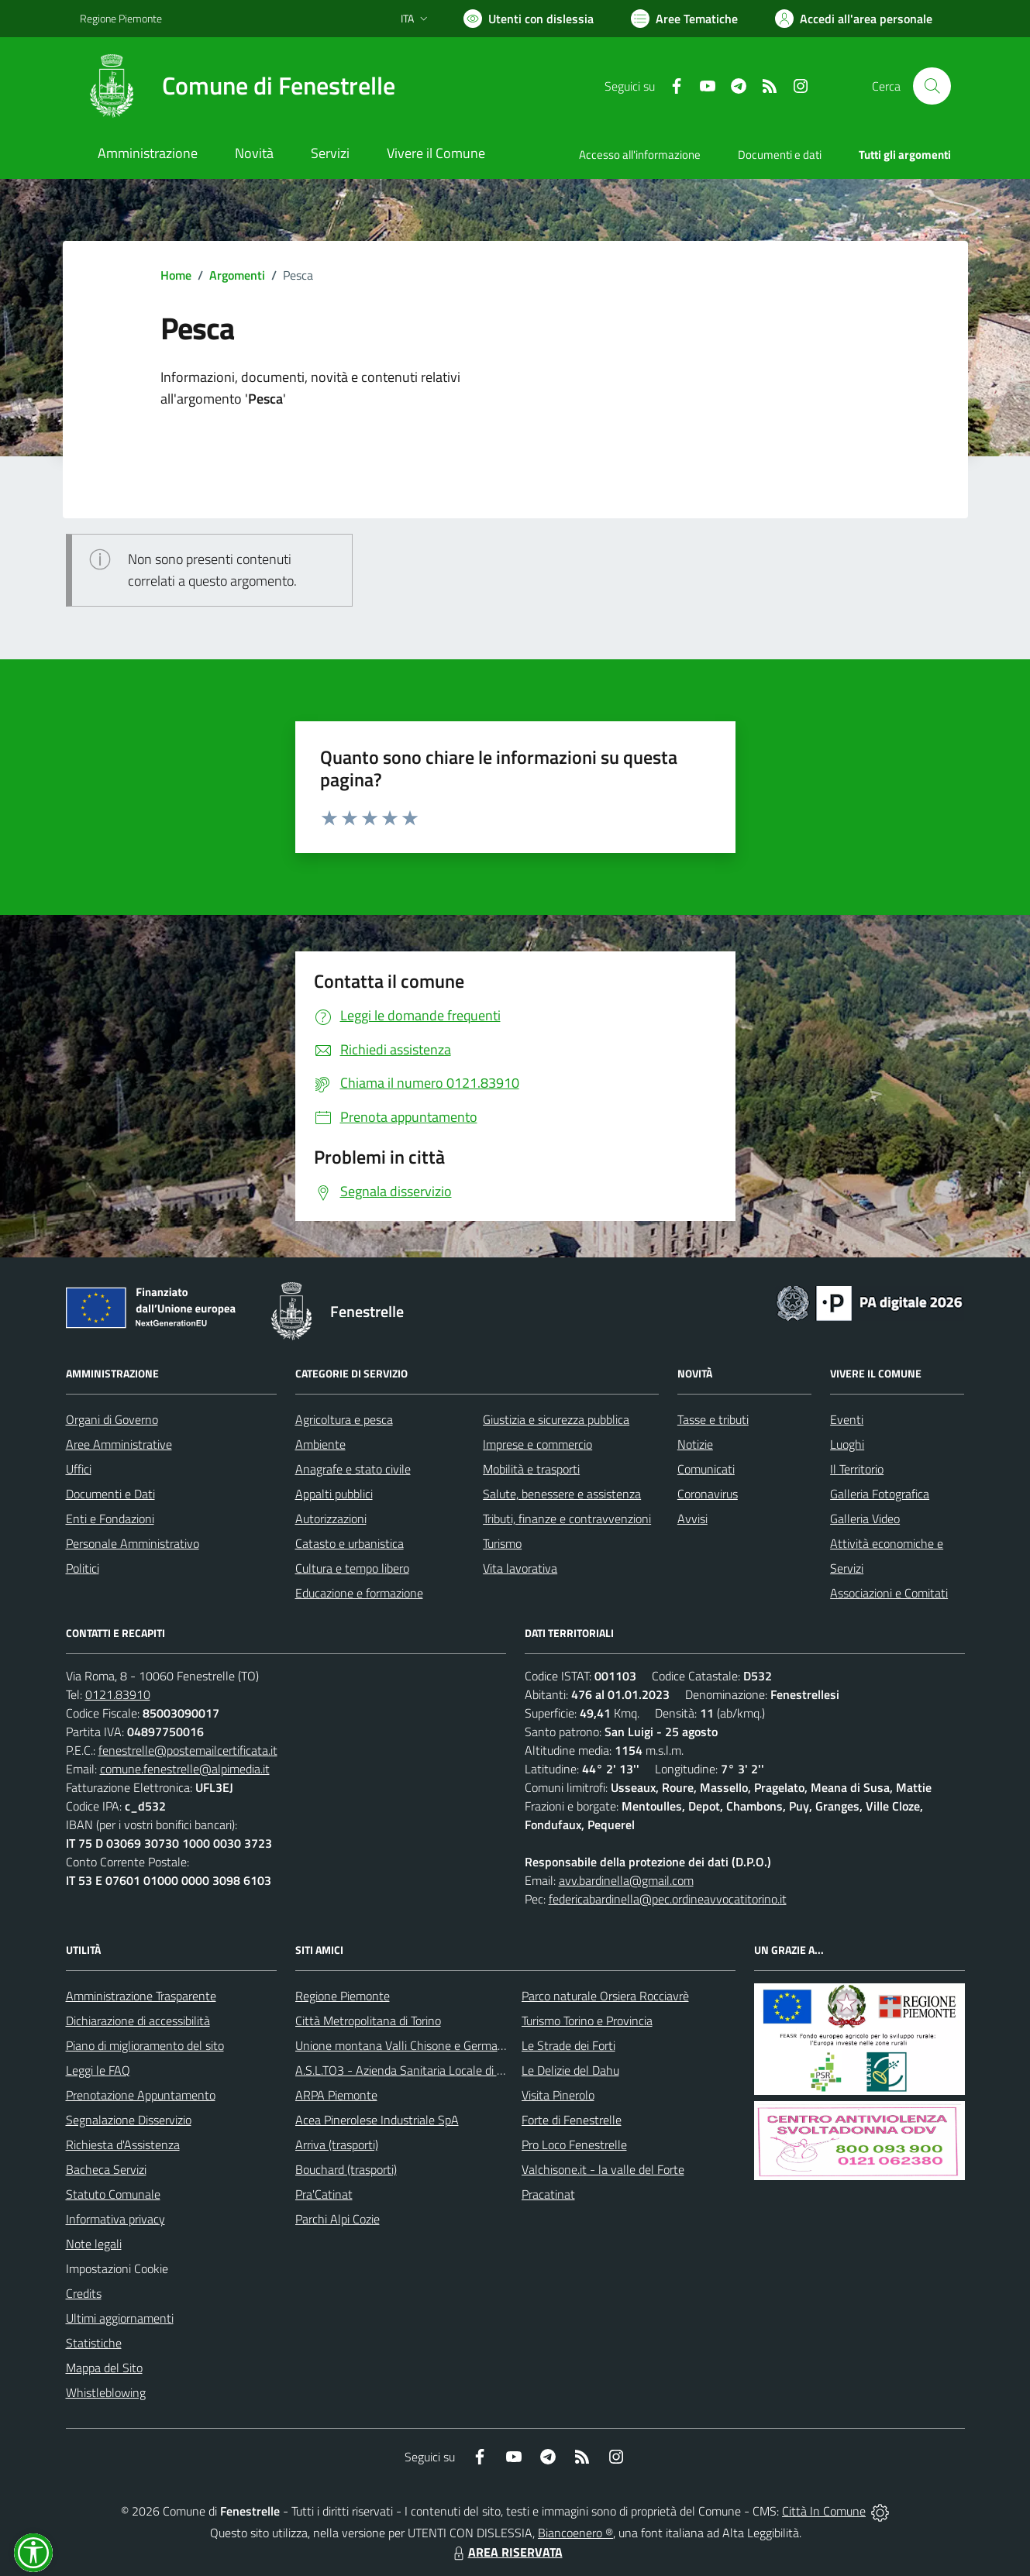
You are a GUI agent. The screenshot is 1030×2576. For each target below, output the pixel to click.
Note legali (94, 2243)
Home (175, 275)
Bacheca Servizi (106, 2169)
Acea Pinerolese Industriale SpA (377, 2119)
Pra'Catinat (324, 2194)
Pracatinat (548, 2194)
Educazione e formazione (359, 1593)
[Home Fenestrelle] (237, 86)
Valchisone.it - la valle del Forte (603, 2169)
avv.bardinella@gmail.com (626, 1880)
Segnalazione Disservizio (128, 2119)
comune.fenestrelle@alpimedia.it (185, 1768)
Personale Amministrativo (132, 1543)
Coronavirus (707, 1493)
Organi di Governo (112, 1419)
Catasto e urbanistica (349, 1543)
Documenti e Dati (110, 1493)
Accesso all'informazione (640, 154)
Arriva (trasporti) (336, 2144)
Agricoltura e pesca (344, 1419)
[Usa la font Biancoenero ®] (528, 18)
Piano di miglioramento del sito (145, 2045)
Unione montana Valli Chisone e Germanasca (411, 2045)
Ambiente (320, 1444)
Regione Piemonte (342, 1995)
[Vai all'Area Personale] (853, 18)
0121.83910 (117, 1694)
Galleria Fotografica (879, 1493)
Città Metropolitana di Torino (368, 2020)
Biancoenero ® (575, 2532)
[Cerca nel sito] (931, 86)
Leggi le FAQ (98, 2070)
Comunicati (706, 1469)
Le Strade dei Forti (568, 2045)
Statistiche (94, 2343)
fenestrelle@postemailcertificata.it (187, 1750)
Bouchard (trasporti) (346, 2169)
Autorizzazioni (331, 1518)
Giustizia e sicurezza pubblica (556, 1419)
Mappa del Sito (104, 2367)
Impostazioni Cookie (117, 2268)
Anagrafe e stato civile (353, 1469)
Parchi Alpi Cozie (337, 2219)
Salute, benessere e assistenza (562, 1493)
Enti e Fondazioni (110, 1518)
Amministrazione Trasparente (141, 1995)
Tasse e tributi (713, 1419)
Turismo (502, 1543)
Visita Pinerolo (558, 2095)
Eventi (846, 1419)
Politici (82, 1568)
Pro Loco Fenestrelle (574, 2144)
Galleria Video (865, 1518)
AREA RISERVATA (506, 2552)
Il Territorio (857, 1469)
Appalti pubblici (334, 1493)
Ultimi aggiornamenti (120, 2318)
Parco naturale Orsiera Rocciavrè (605, 1995)
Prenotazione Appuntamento (140, 2095)
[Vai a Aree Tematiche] (684, 18)
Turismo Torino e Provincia (587, 2020)
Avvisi (692, 1518)
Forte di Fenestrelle (572, 2119)
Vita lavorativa (520, 1568)
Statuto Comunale (113, 2194)
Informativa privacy (115, 2219)
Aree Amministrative (119, 1444)
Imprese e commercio (537, 1444)
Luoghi (847, 1444)
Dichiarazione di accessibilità (138, 2020)
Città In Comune (824, 2511)
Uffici (78, 1469)
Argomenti (237, 275)
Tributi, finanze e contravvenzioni (567, 1518)
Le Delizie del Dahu (570, 2070)
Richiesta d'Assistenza (123, 2144)
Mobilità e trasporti (531, 1469)
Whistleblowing (106, 2392)
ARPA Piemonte (336, 2095)
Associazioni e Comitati (889, 1593)
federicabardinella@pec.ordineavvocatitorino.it (668, 1899)
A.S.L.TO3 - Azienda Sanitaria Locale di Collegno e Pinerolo (445, 2070)
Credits (84, 2293)
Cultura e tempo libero (352, 1568)
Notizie (695, 1444)
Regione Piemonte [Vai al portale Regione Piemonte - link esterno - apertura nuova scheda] (121, 18)
